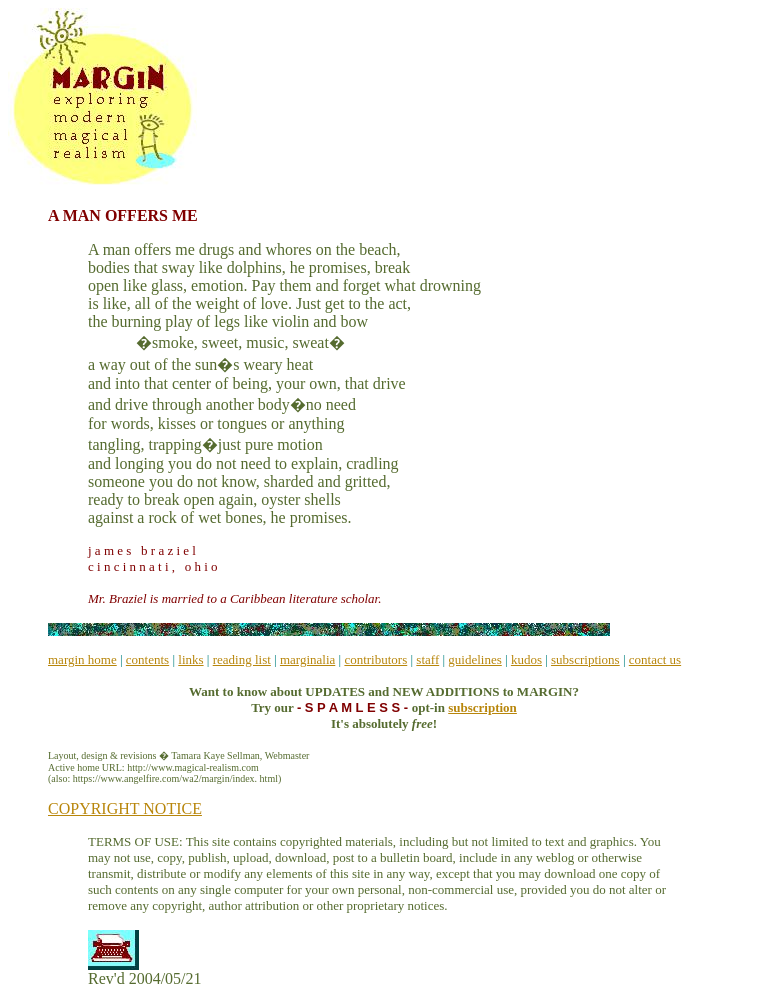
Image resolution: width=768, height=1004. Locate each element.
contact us (655, 659)
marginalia (307, 659)
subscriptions (585, 659)
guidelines (474, 659)
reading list (242, 659)
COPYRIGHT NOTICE (125, 808)
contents (147, 659)
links (190, 659)
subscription (482, 707)
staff (427, 659)
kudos (526, 659)
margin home (82, 659)
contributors (375, 659)
